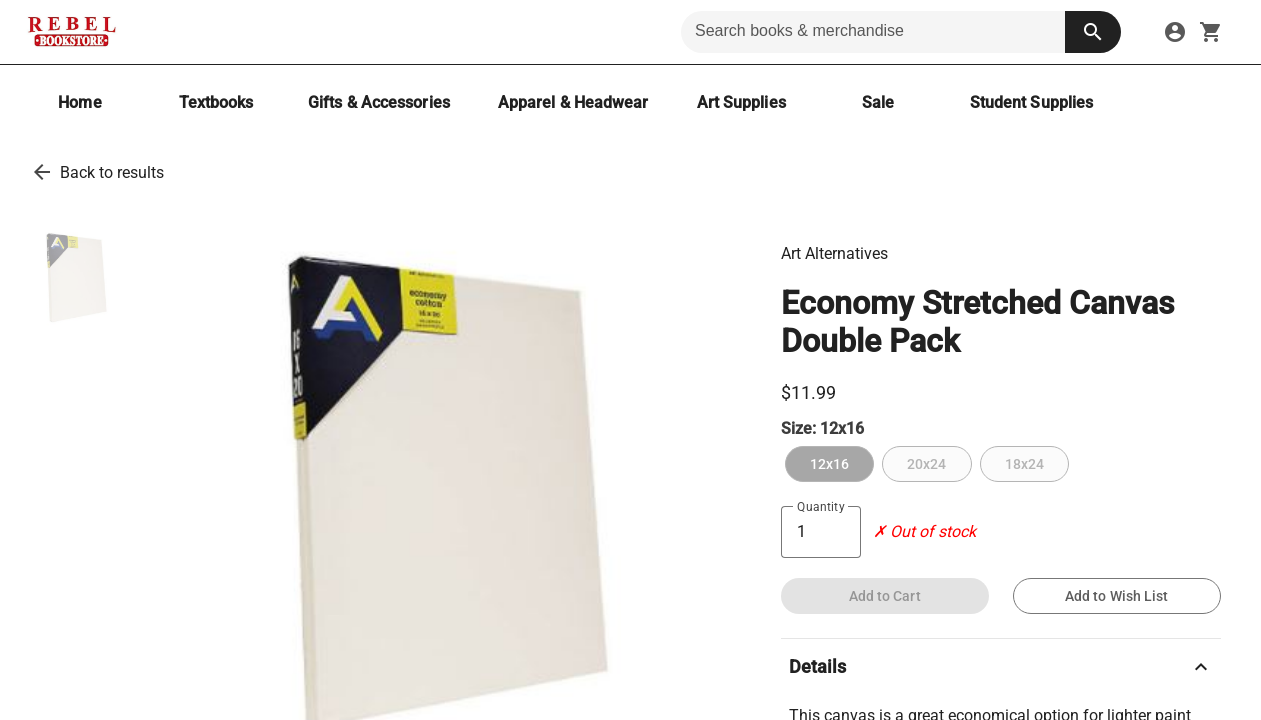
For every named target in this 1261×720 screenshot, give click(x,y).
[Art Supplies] (741, 102)
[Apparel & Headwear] (573, 102)
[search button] (1093, 32)
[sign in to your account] (1175, 32)
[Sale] (878, 102)
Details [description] (1001, 667)
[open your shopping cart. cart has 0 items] (1211, 32)
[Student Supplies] (1032, 102)
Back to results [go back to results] (112, 172)
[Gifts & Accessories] (379, 102)
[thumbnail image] (74, 277)
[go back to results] (42, 172)
